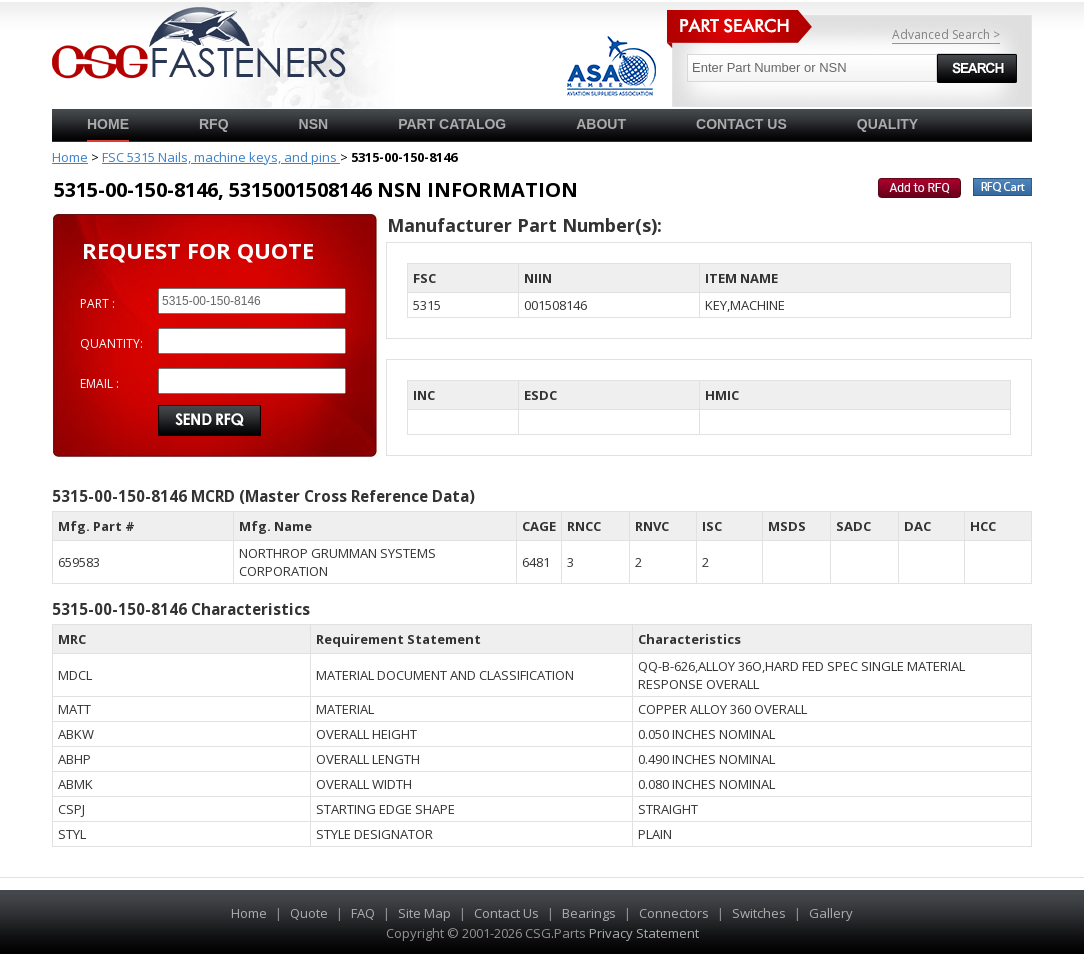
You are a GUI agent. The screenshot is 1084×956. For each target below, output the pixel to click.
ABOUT (601, 124)
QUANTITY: (111, 343)
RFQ (214, 124)
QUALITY (887, 124)
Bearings (589, 913)
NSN (314, 124)
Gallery (831, 913)
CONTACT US (741, 124)
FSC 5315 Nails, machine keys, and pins (221, 157)
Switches (759, 913)
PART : (97, 303)
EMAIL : (99, 383)
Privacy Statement (644, 933)
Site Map (424, 913)
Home (108, 124)
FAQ (363, 913)
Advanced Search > (946, 34)
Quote (309, 913)
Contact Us (506, 913)
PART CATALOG (452, 124)
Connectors (674, 913)
